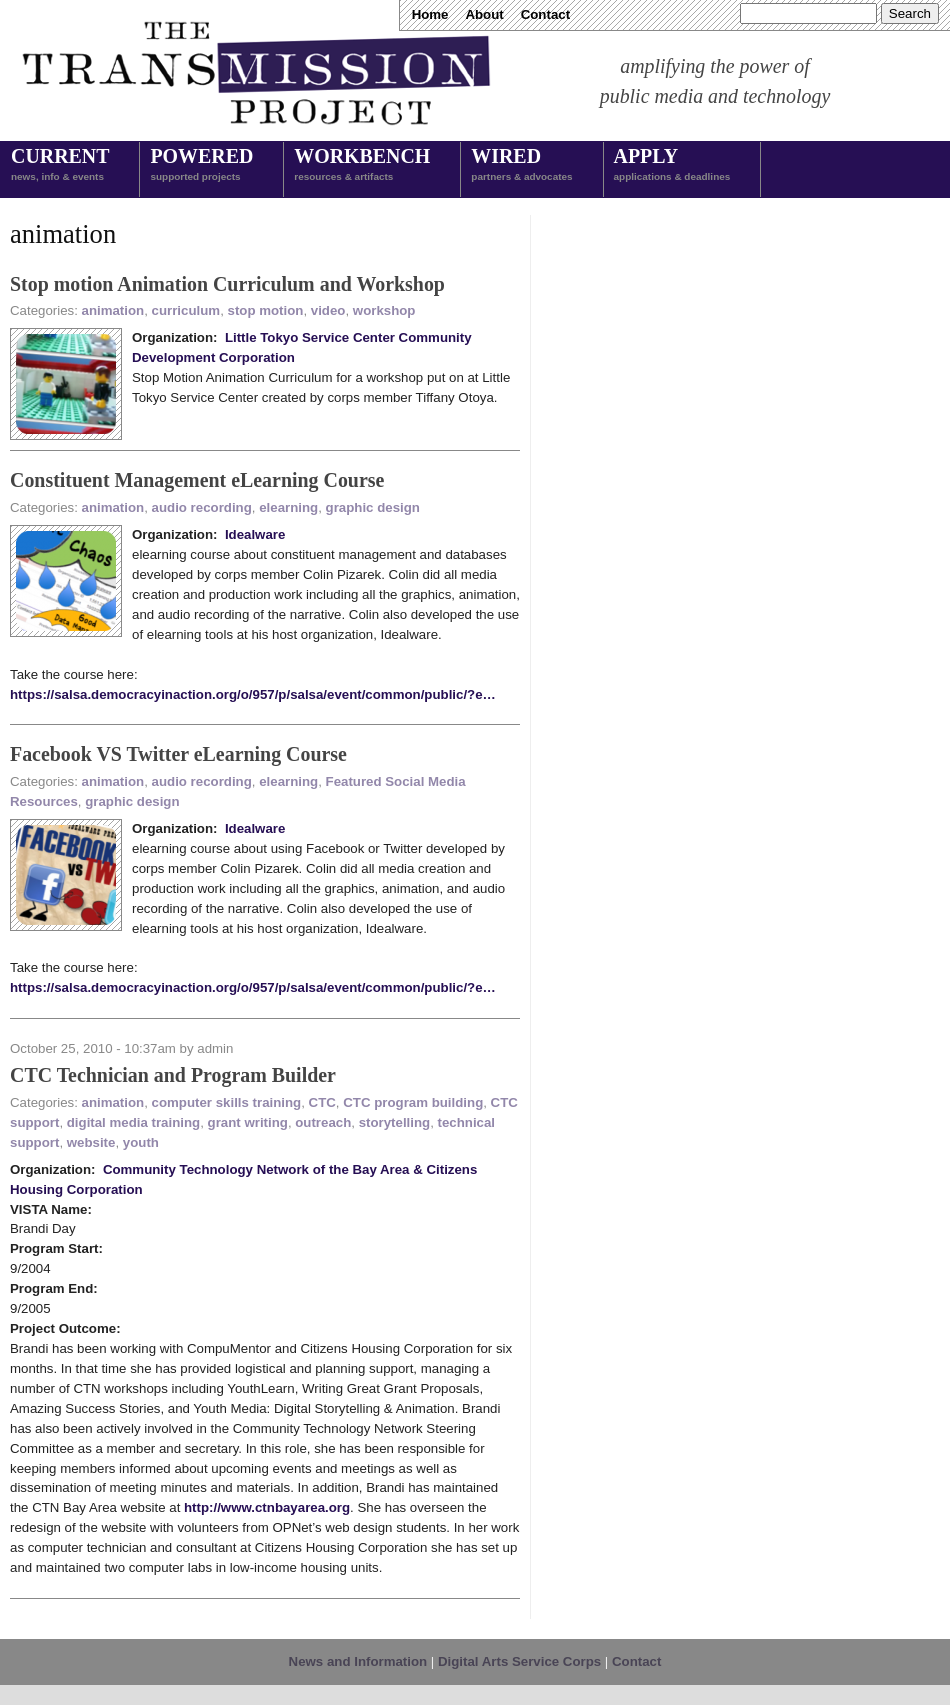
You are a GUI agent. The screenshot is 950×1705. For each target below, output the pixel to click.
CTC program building (413, 1102)
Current (60, 166)
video (328, 310)
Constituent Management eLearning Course (197, 480)
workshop (384, 310)
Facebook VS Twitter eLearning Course (178, 754)
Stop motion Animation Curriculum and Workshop (227, 284)
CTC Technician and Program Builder (173, 1075)
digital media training (133, 1122)
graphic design (373, 507)
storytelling (395, 1122)
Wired (521, 166)
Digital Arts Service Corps (519, 1661)
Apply (672, 166)
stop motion (266, 310)
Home (430, 14)
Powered (201, 166)
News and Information (358, 1661)
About (484, 14)
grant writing (248, 1122)
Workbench (362, 166)
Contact (545, 14)
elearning (288, 507)
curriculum (186, 310)
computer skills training (227, 1102)
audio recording (202, 507)
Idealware (255, 534)
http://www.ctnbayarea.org (267, 1507)
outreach (323, 1122)
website (91, 1142)
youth (141, 1142)
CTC (322, 1102)
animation (113, 310)
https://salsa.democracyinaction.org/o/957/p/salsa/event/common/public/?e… (253, 694)
